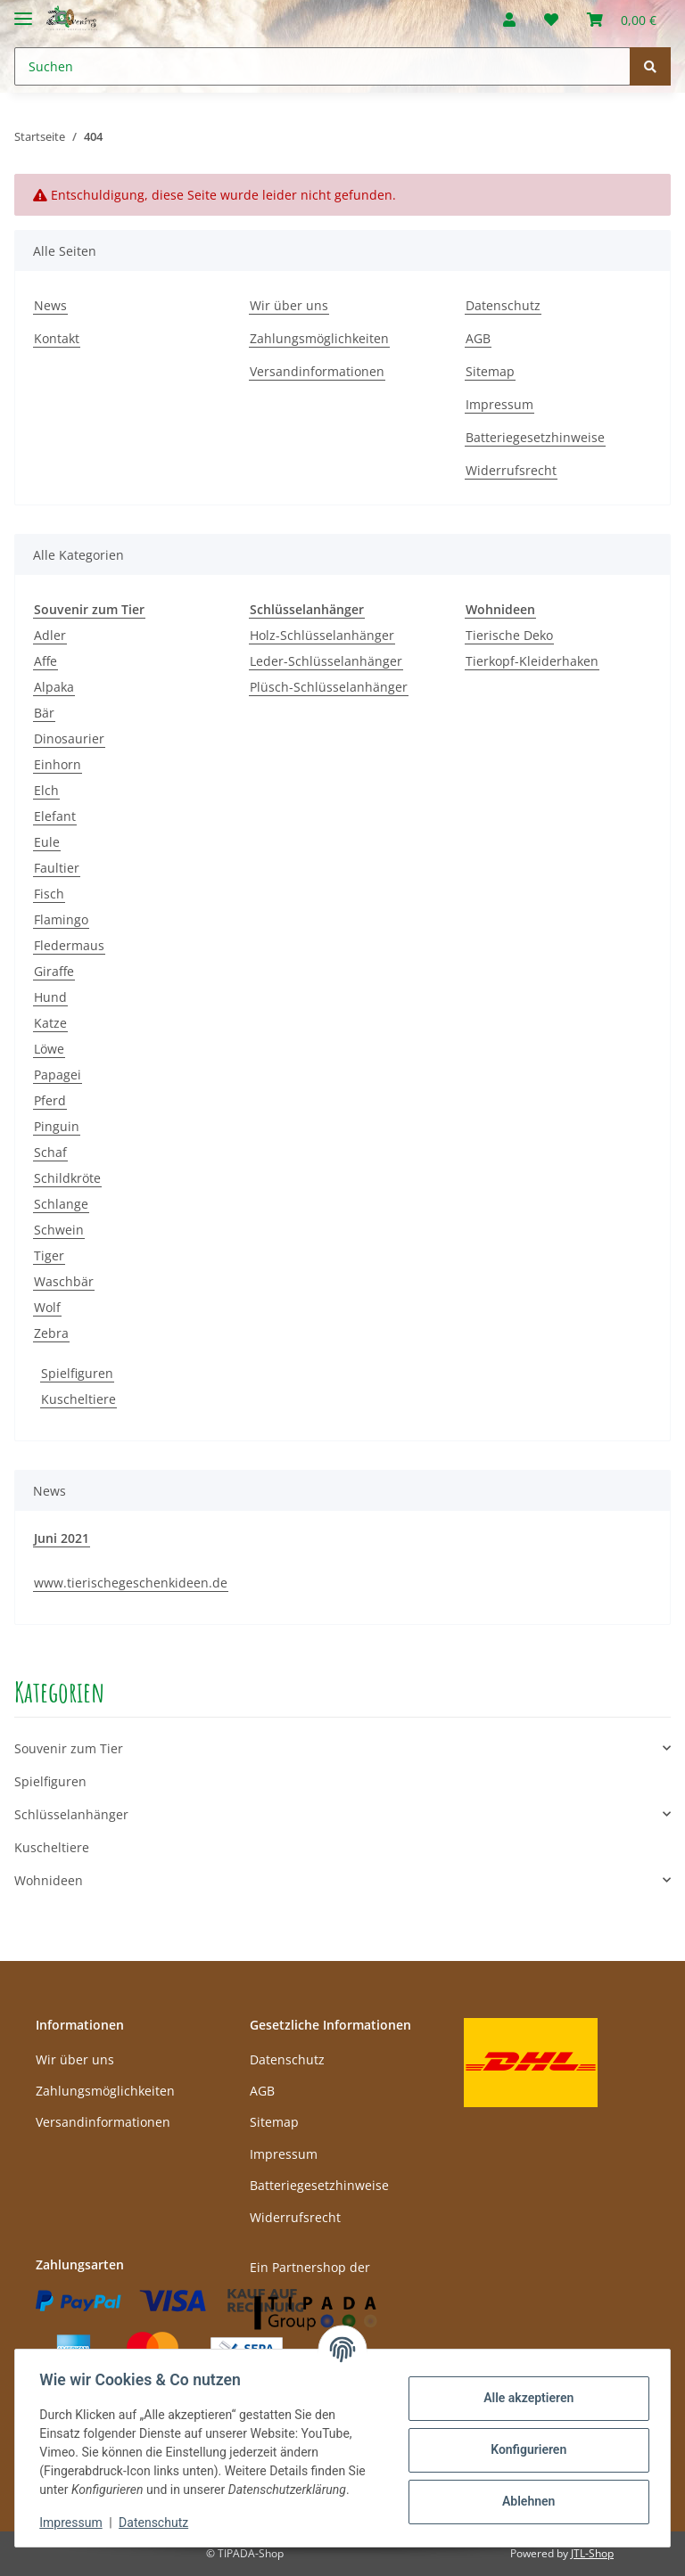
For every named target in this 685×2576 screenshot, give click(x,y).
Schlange (61, 1203)
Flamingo (61, 919)
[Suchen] (322, 66)
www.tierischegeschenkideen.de (130, 1582)
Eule (47, 841)
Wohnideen (48, 1880)
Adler (50, 635)
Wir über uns (289, 305)
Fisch (49, 893)
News (50, 305)
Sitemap (490, 371)
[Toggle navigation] (23, 11)
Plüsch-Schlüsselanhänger (329, 686)
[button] (509, 19)
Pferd (50, 1100)
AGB (478, 338)
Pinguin (56, 1126)
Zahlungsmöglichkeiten (319, 338)
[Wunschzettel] (551, 19)
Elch (46, 790)
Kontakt (56, 338)
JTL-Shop (592, 2553)
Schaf (50, 1152)
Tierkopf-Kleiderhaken (532, 660)
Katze (50, 1022)
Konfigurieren (524, 2449)
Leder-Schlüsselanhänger (326, 660)
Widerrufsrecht (511, 470)
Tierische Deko (509, 635)
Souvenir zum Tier (68, 1748)
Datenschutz (503, 305)
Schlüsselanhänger (71, 1814)
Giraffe (54, 971)
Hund (50, 997)
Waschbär (64, 1281)
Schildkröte (67, 1177)
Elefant (55, 816)
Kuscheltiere (78, 1399)
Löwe (49, 1048)
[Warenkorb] (622, 19)
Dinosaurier (69, 738)
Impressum (499, 404)
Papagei (57, 1074)
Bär (44, 712)
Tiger (49, 1255)
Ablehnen (524, 2501)
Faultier (56, 867)
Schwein (59, 1229)
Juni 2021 (61, 1538)
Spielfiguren (77, 1373)
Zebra (51, 1333)
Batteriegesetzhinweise (535, 437)
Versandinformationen (317, 371)
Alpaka (54, 686)
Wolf (47, 1307)
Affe (45, 660)
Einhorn (57, 764)
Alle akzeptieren (524, 2398)
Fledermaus (69, 945)
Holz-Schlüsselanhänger (322, 635)
